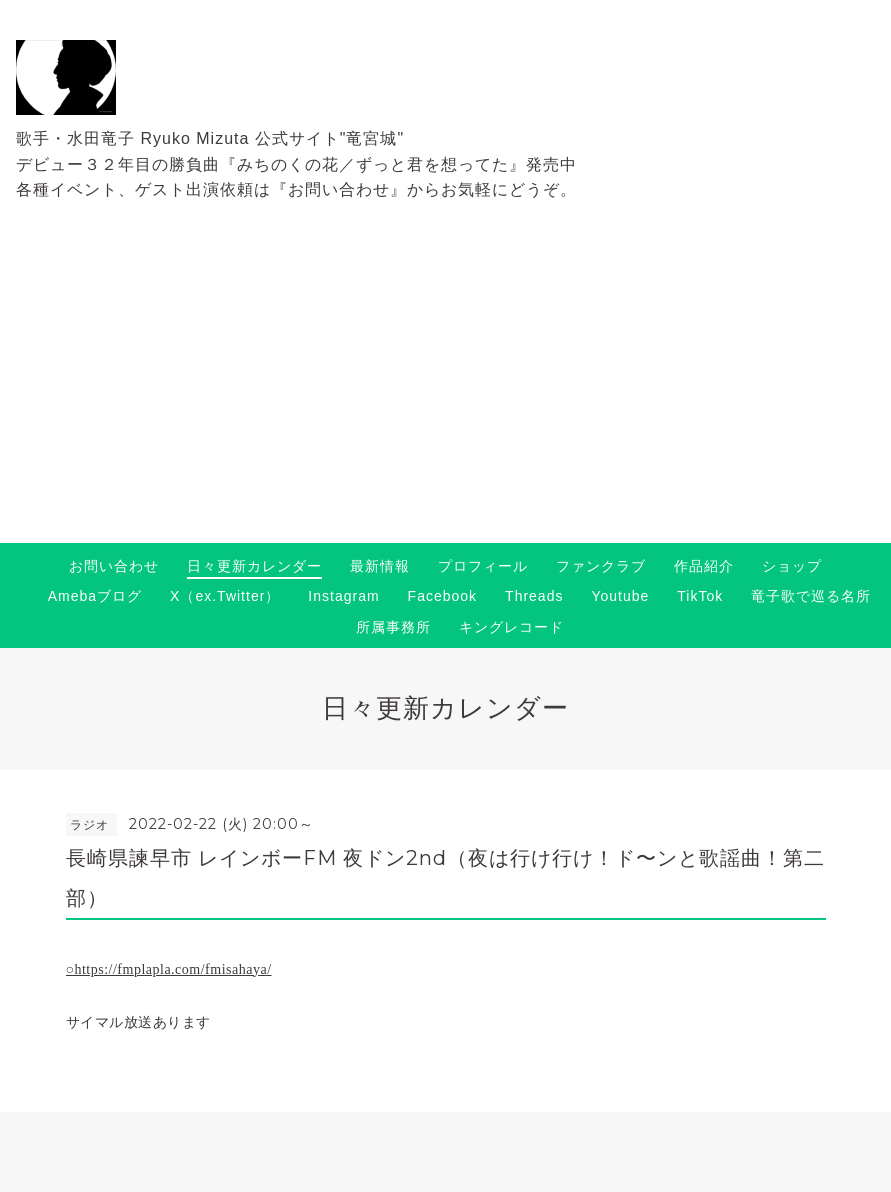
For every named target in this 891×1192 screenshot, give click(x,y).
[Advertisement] (445, 393)
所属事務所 (393, 627)
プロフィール (483, 566)
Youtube (620, 596)
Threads (534, 596)
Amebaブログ (95, 596)
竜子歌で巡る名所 (811, 596)
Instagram (343, 596)
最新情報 (380, 566)
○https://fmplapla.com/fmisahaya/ (169, 969)
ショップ (792, 566)
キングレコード (511, 627)
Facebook (442, 596)
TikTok (700, 596)
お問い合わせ (114, 566)
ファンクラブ (601, 566)
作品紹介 (704, 566)
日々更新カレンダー (254, 566)
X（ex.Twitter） (225, 596)
